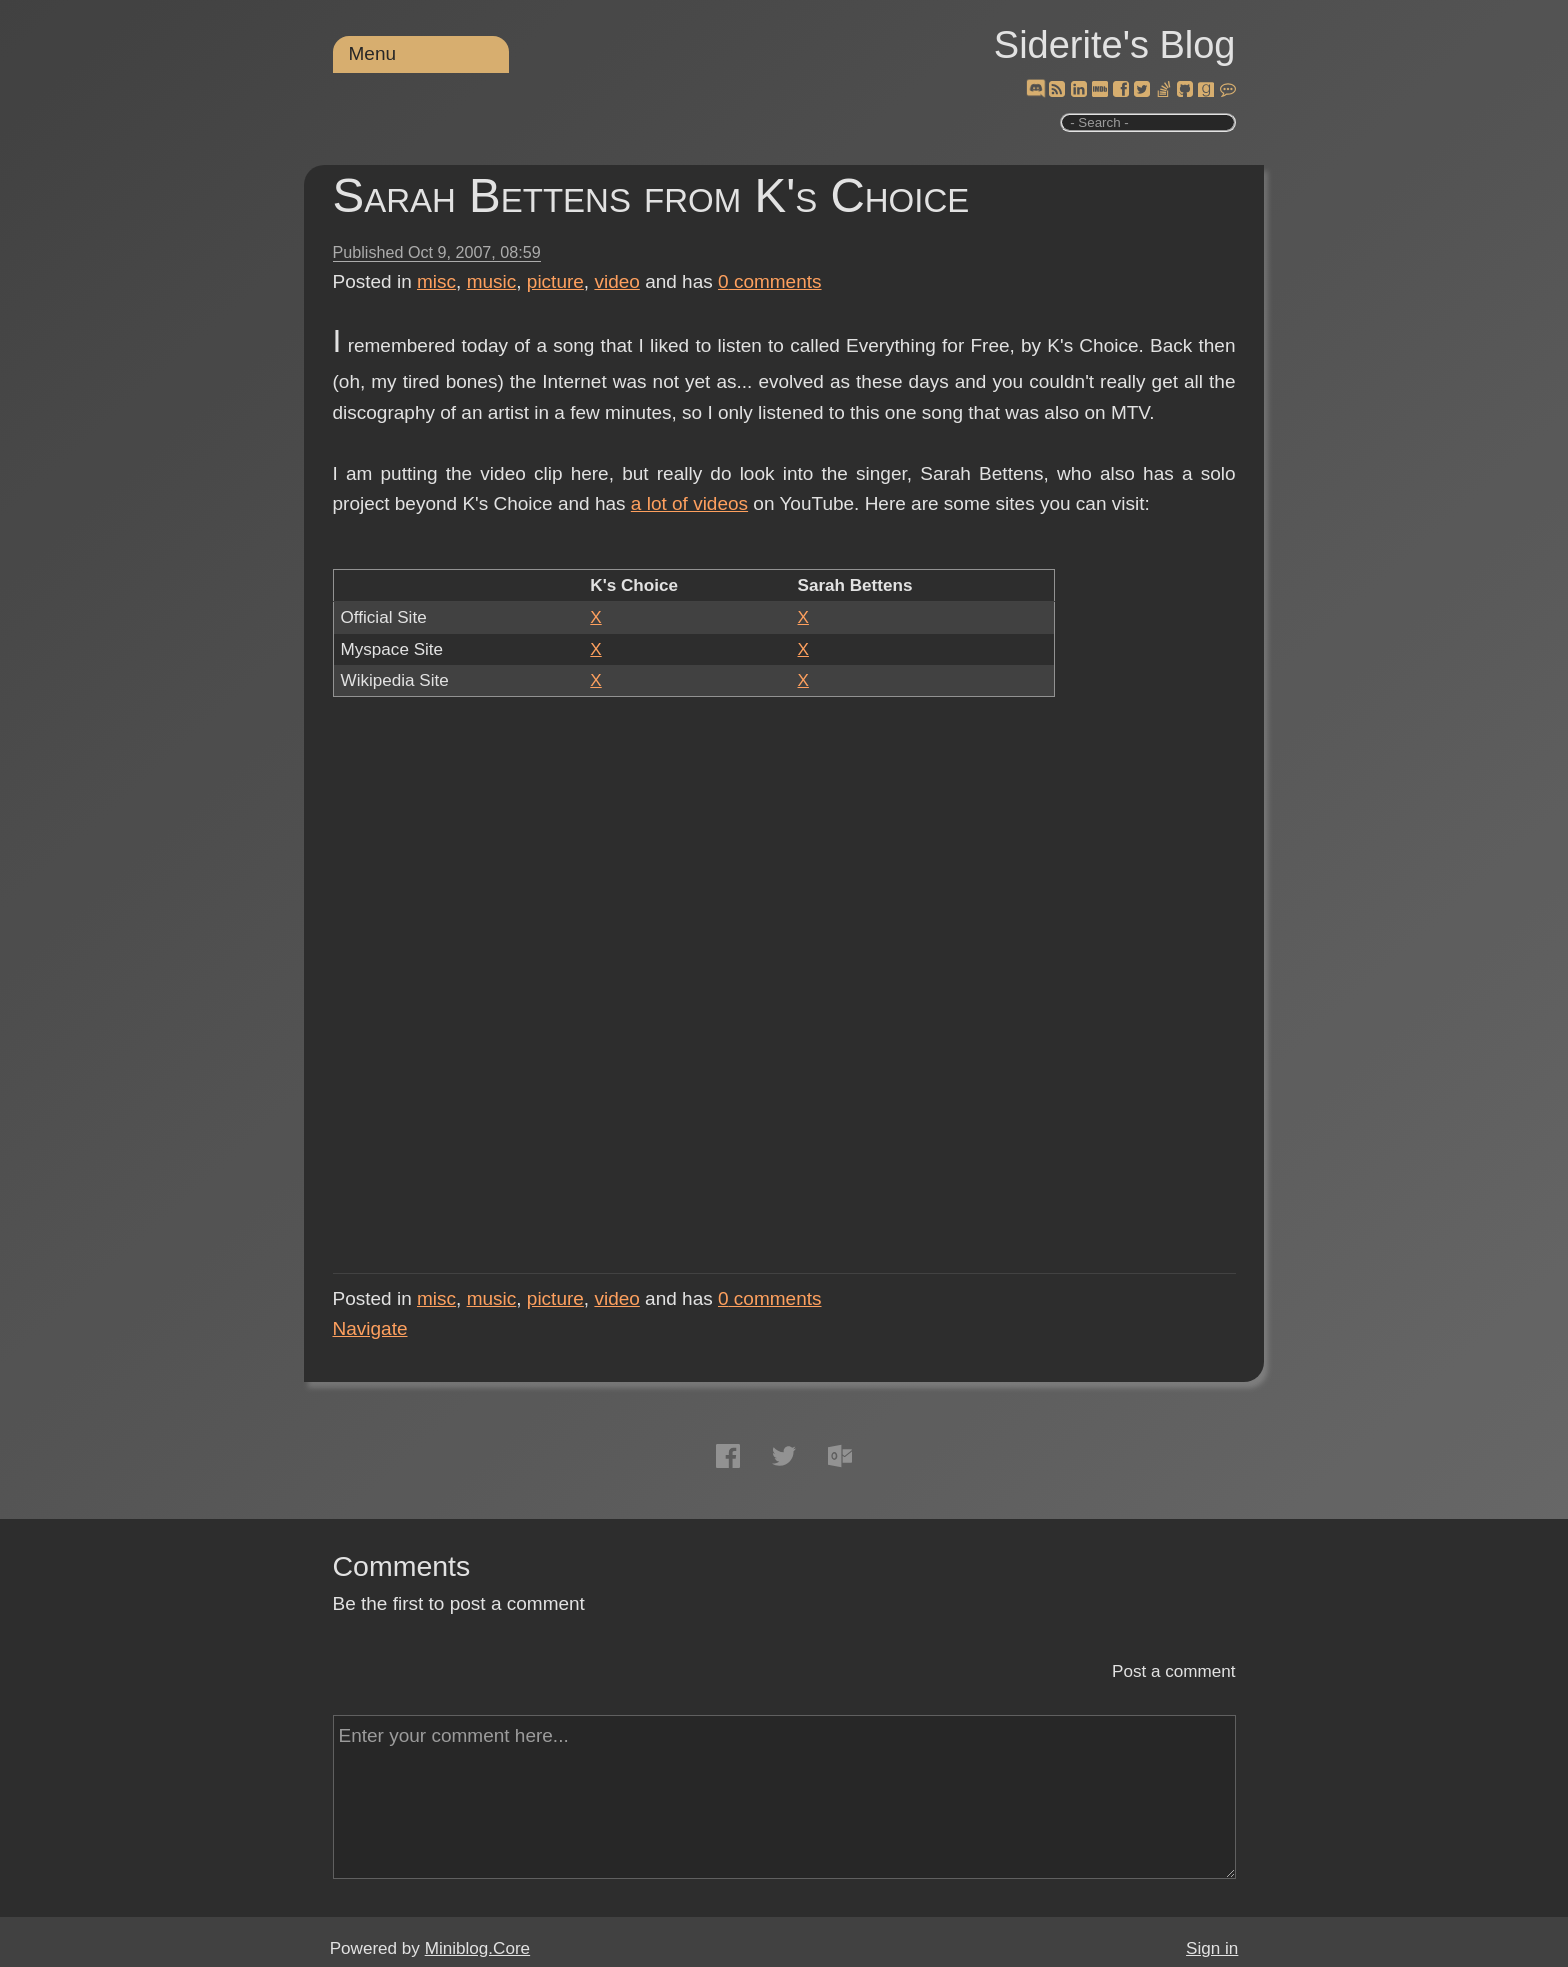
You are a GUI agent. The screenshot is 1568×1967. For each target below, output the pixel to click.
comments (770, 281)
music (492, 281)
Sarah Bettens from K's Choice (651, 195)
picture (555, 281)
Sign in (1212, 1948)
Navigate (370, 1328)
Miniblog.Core (477, 1948)
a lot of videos (689, 503)
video (616, 281)
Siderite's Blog (1115, 45)
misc (436, 281)
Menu (373, 53)
